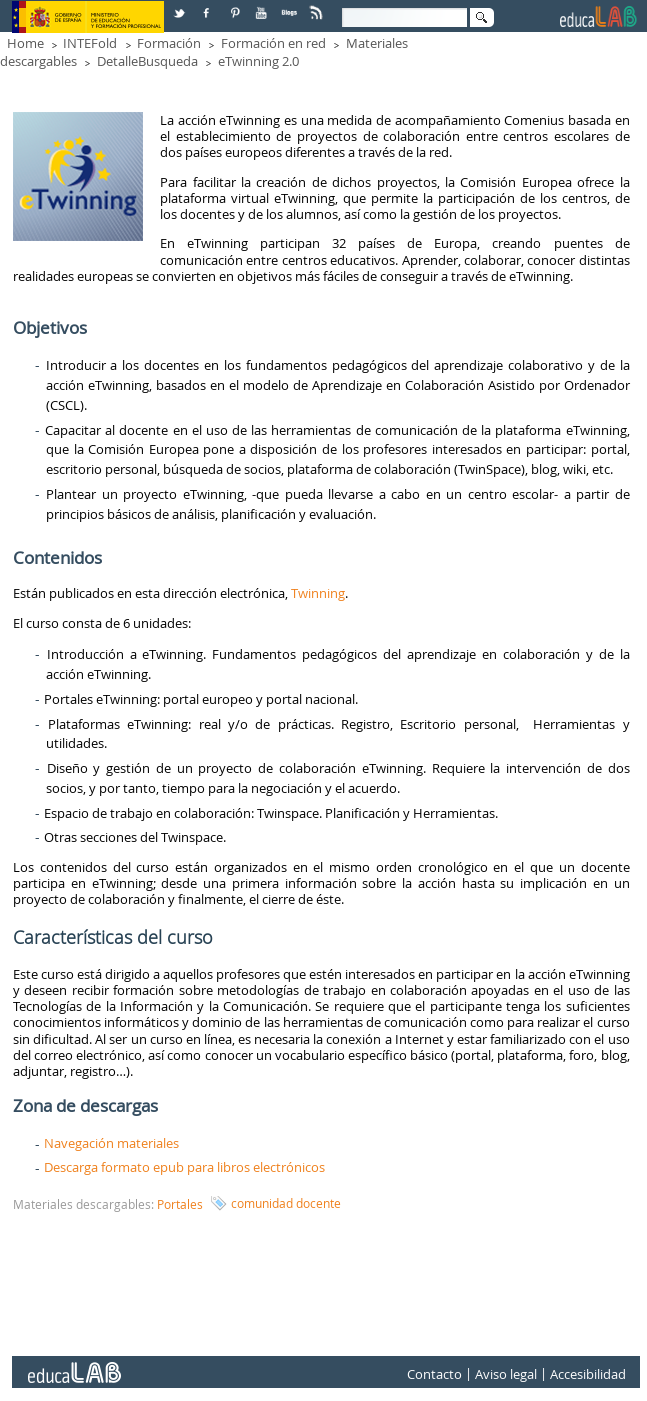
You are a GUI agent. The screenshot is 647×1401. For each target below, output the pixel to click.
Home (25, 43)
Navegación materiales (111, 1143)
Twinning (318, 593)
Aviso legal (506, 1375)
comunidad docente (286, 1203)
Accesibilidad (588, 1375)
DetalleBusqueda (147, 61)
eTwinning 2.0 (258, 61)
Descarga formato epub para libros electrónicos (184, 1167)
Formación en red (273, 43)
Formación (169, 43)
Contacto (434, 1375)
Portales (180, 1204)
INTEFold (90, 43)
